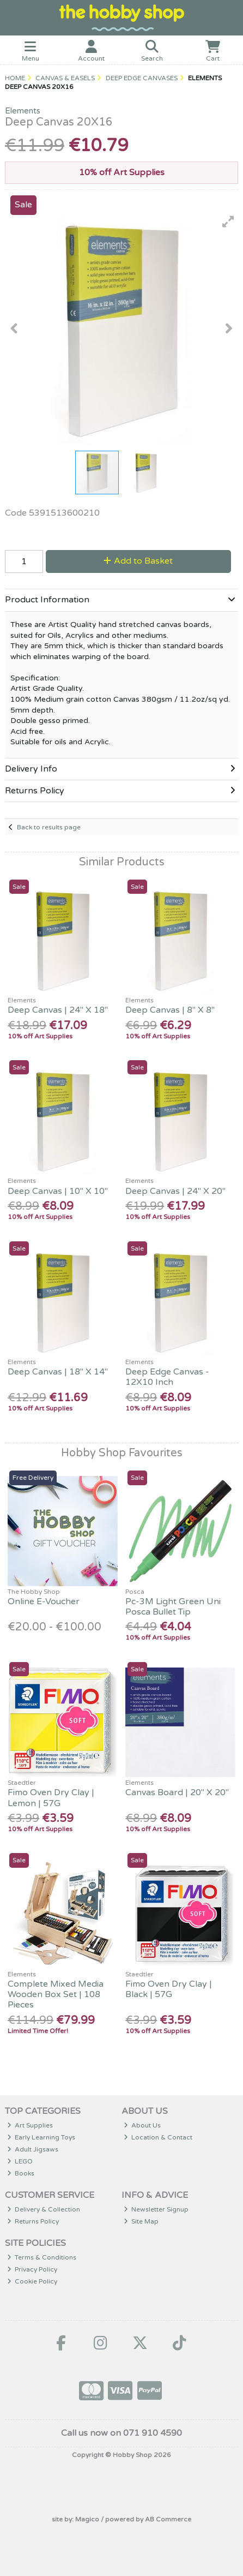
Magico (87, 2519)
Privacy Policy (32, 2269)
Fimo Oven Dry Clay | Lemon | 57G (51, 1797)
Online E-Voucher (44, 1601)
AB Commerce (168, 2519)
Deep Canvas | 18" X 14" (58, 1371)
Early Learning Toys (41, 2137)
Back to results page (49, 827)
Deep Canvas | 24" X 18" (58, 1010)
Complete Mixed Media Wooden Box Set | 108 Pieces (56, 1994)
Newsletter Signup (156, 2209)
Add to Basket (138, 560)
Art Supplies (30, 2125)
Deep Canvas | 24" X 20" (175, 1191)
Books (21, 2173)
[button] (228, 221)
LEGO (20, 2161)
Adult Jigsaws (33, 2149)
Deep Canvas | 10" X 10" (58, 1191)
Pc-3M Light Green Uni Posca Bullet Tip (173, 1606)
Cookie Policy (32, 2281)
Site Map (141, 2221)
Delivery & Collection (44, 2209)
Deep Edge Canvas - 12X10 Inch (167, 1377)
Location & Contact (158, 2137)
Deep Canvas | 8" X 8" (170, 1010)
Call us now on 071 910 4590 (121, 2433)
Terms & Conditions (42, 2257)
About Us (142, 2125)
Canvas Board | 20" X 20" (177, 1792)
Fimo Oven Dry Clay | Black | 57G (168, 1989)
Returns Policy (33, 2221)
